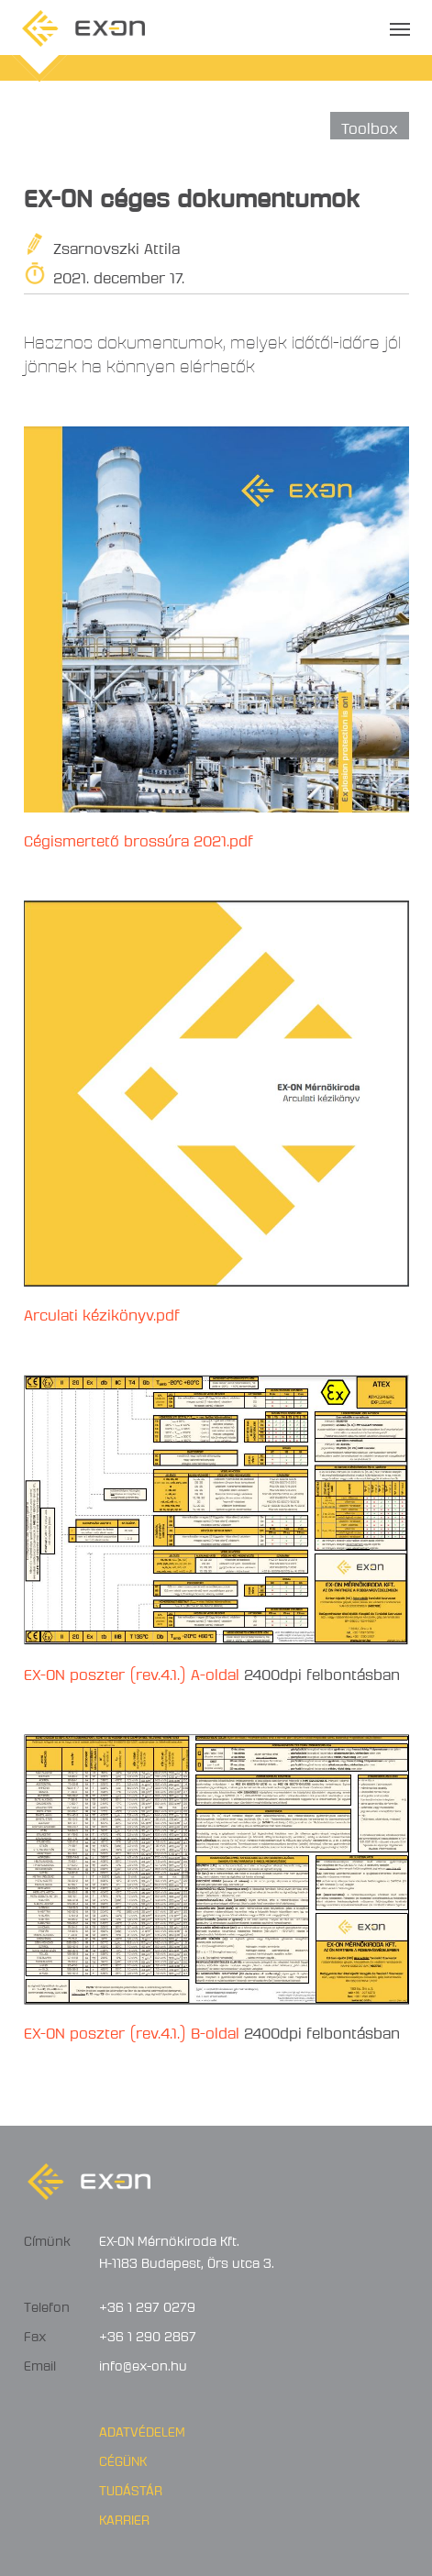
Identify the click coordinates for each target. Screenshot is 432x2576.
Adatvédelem (142, 2429)
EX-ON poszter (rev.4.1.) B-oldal (131, 2030)
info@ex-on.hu (143, 2363)
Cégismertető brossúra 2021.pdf (138, 837)
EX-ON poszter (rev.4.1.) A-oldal (131, 1671)
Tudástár (130, 2488)
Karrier (124, 2517)
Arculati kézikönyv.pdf (102, 1312)
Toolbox (369, 125)
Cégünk (123, 2459)
